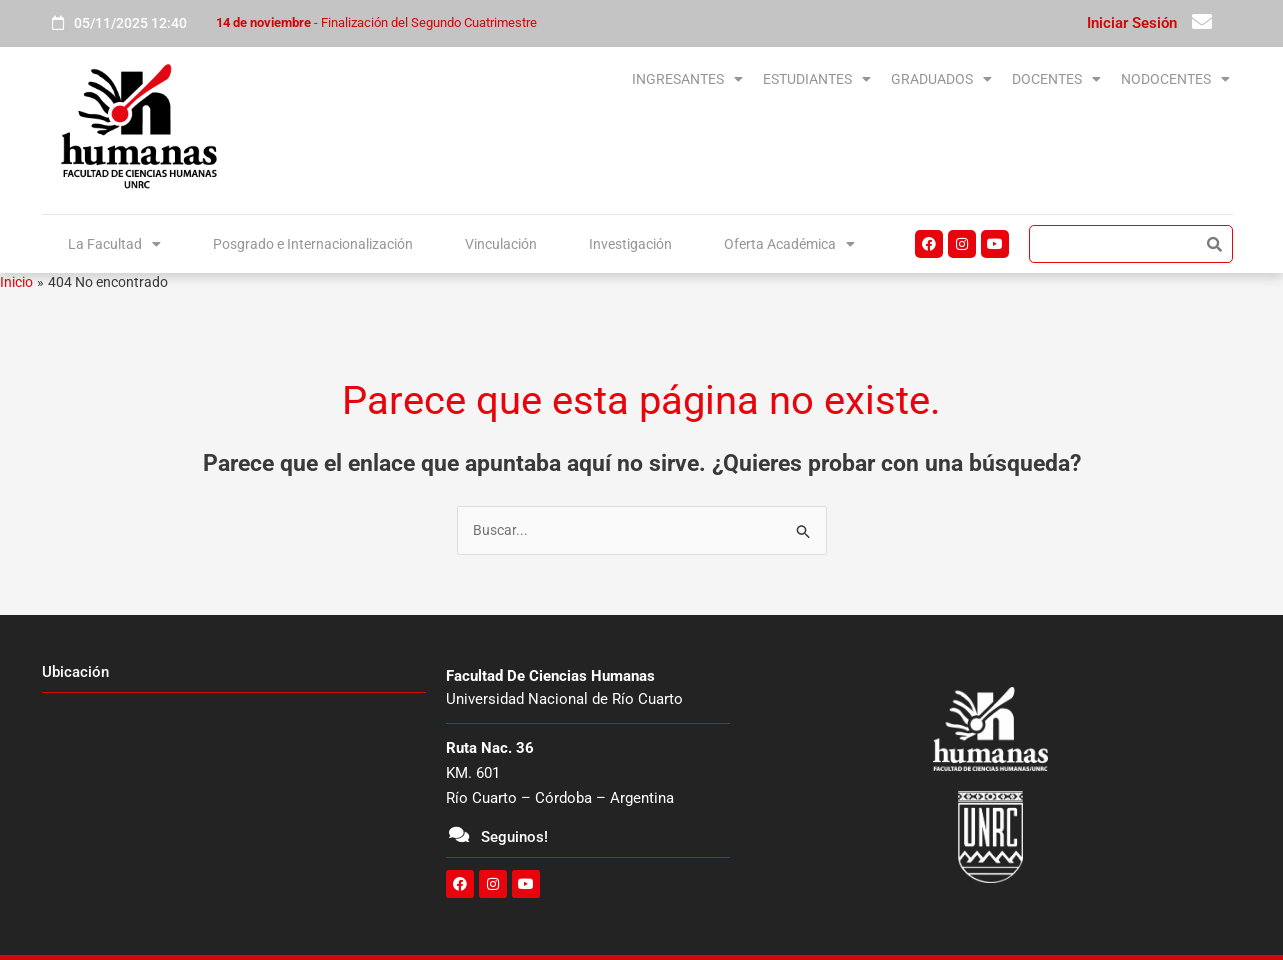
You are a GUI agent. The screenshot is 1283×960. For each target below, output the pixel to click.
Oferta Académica (789, 242)
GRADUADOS (861, 79)
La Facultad (112, 242)
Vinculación (503, 242)
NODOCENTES (1159, 79)
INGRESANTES (540, 79)
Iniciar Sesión (1132, 23)
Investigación (631, 242)
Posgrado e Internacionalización (311, 242)
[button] (540, 80)
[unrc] (234, 804)
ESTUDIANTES (703, 79)
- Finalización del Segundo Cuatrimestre (376, 22)
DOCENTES (1008, 79)
